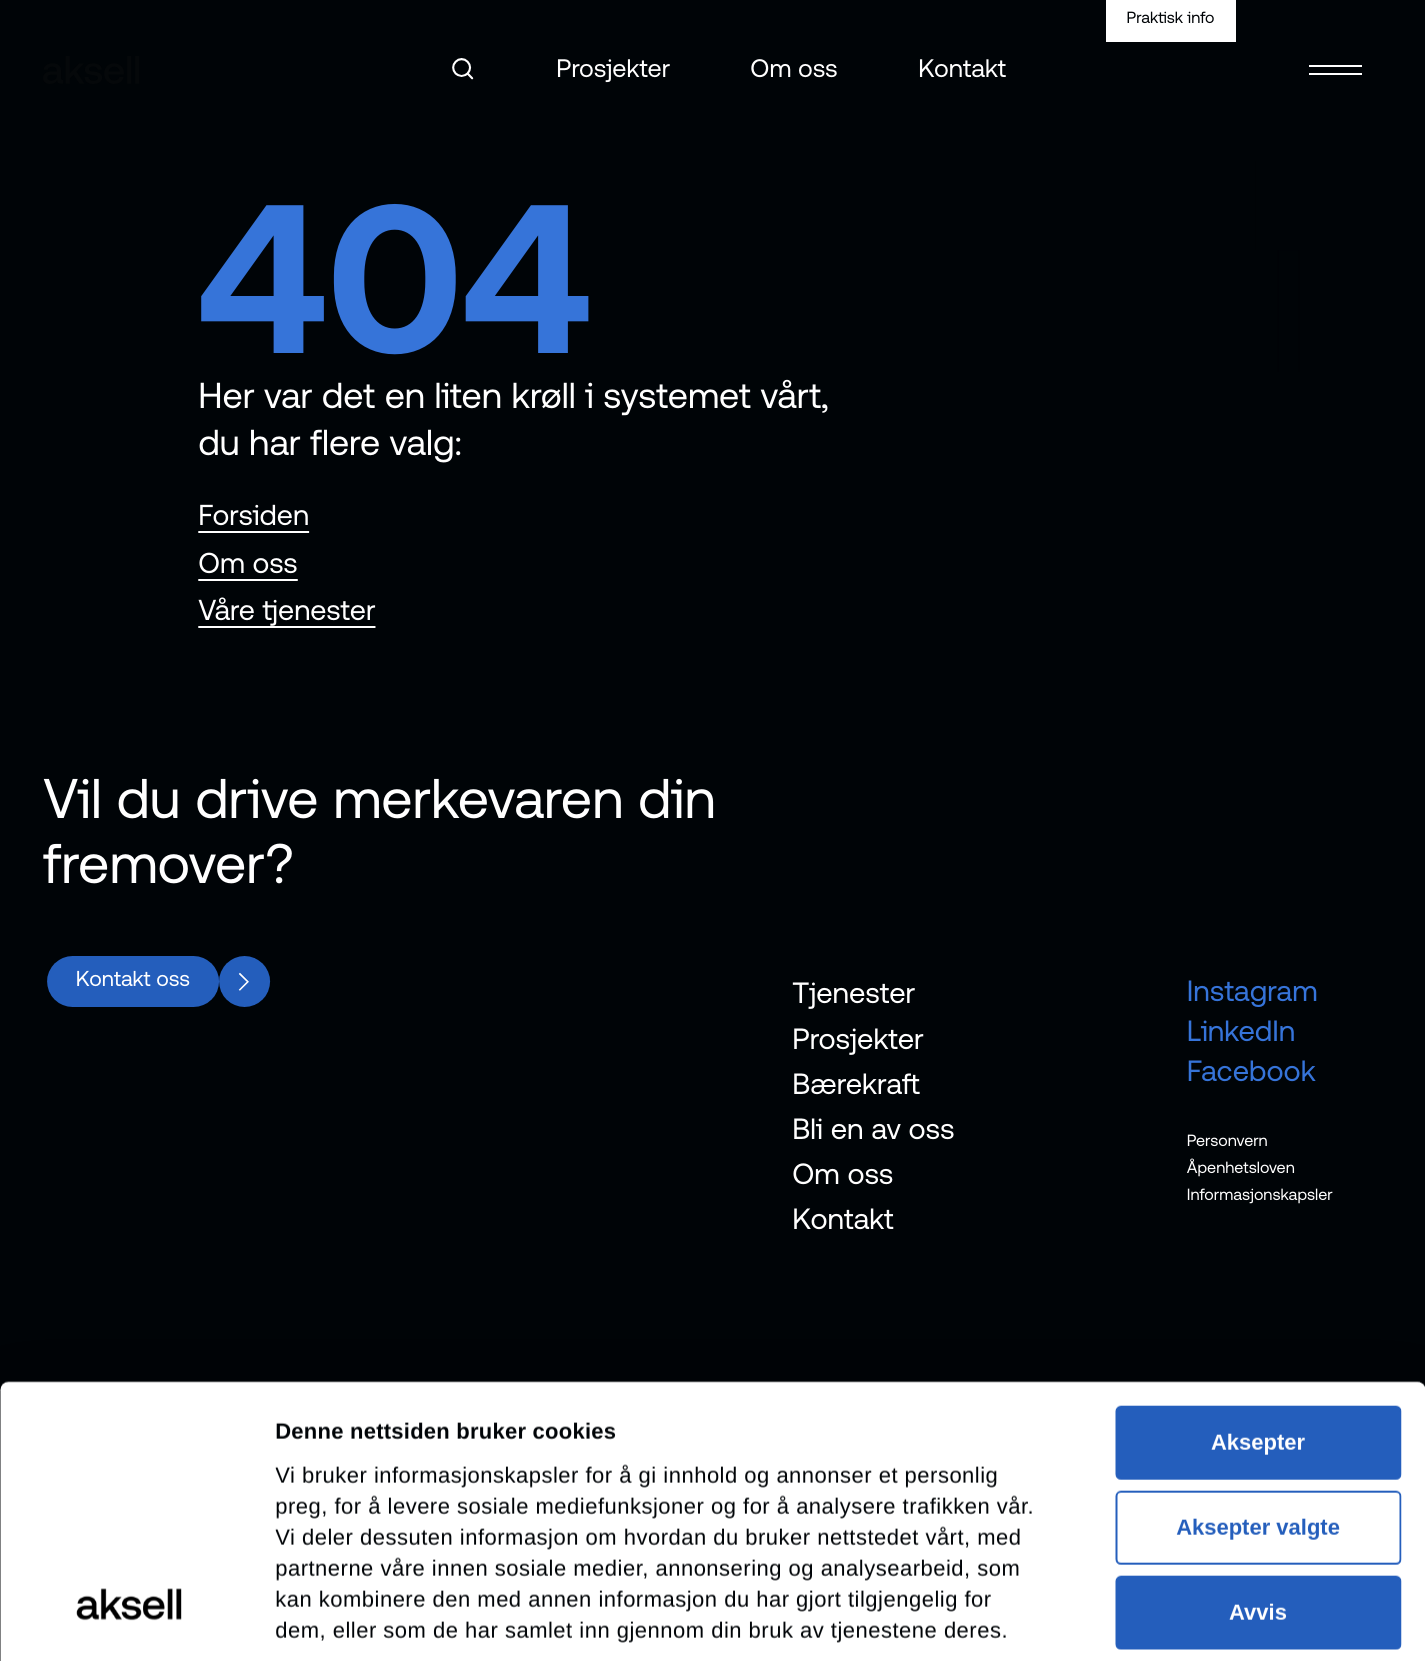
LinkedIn (1241, 1031)
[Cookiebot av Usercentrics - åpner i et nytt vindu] (129, 1615)
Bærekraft (856, 1083)
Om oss (794, 68)
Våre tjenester (286, 610)
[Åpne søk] (463, 68)
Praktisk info (1171, 18)
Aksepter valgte (1258, 1274)
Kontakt (963, 68)
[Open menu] (1335, 57)
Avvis (1258, 1359)
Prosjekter (613, 68)
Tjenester (853, 993)
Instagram (1252, 991)
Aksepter (1258, 1189)
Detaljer (315, 1614)
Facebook (1251, 1071)
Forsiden (253, 515)
